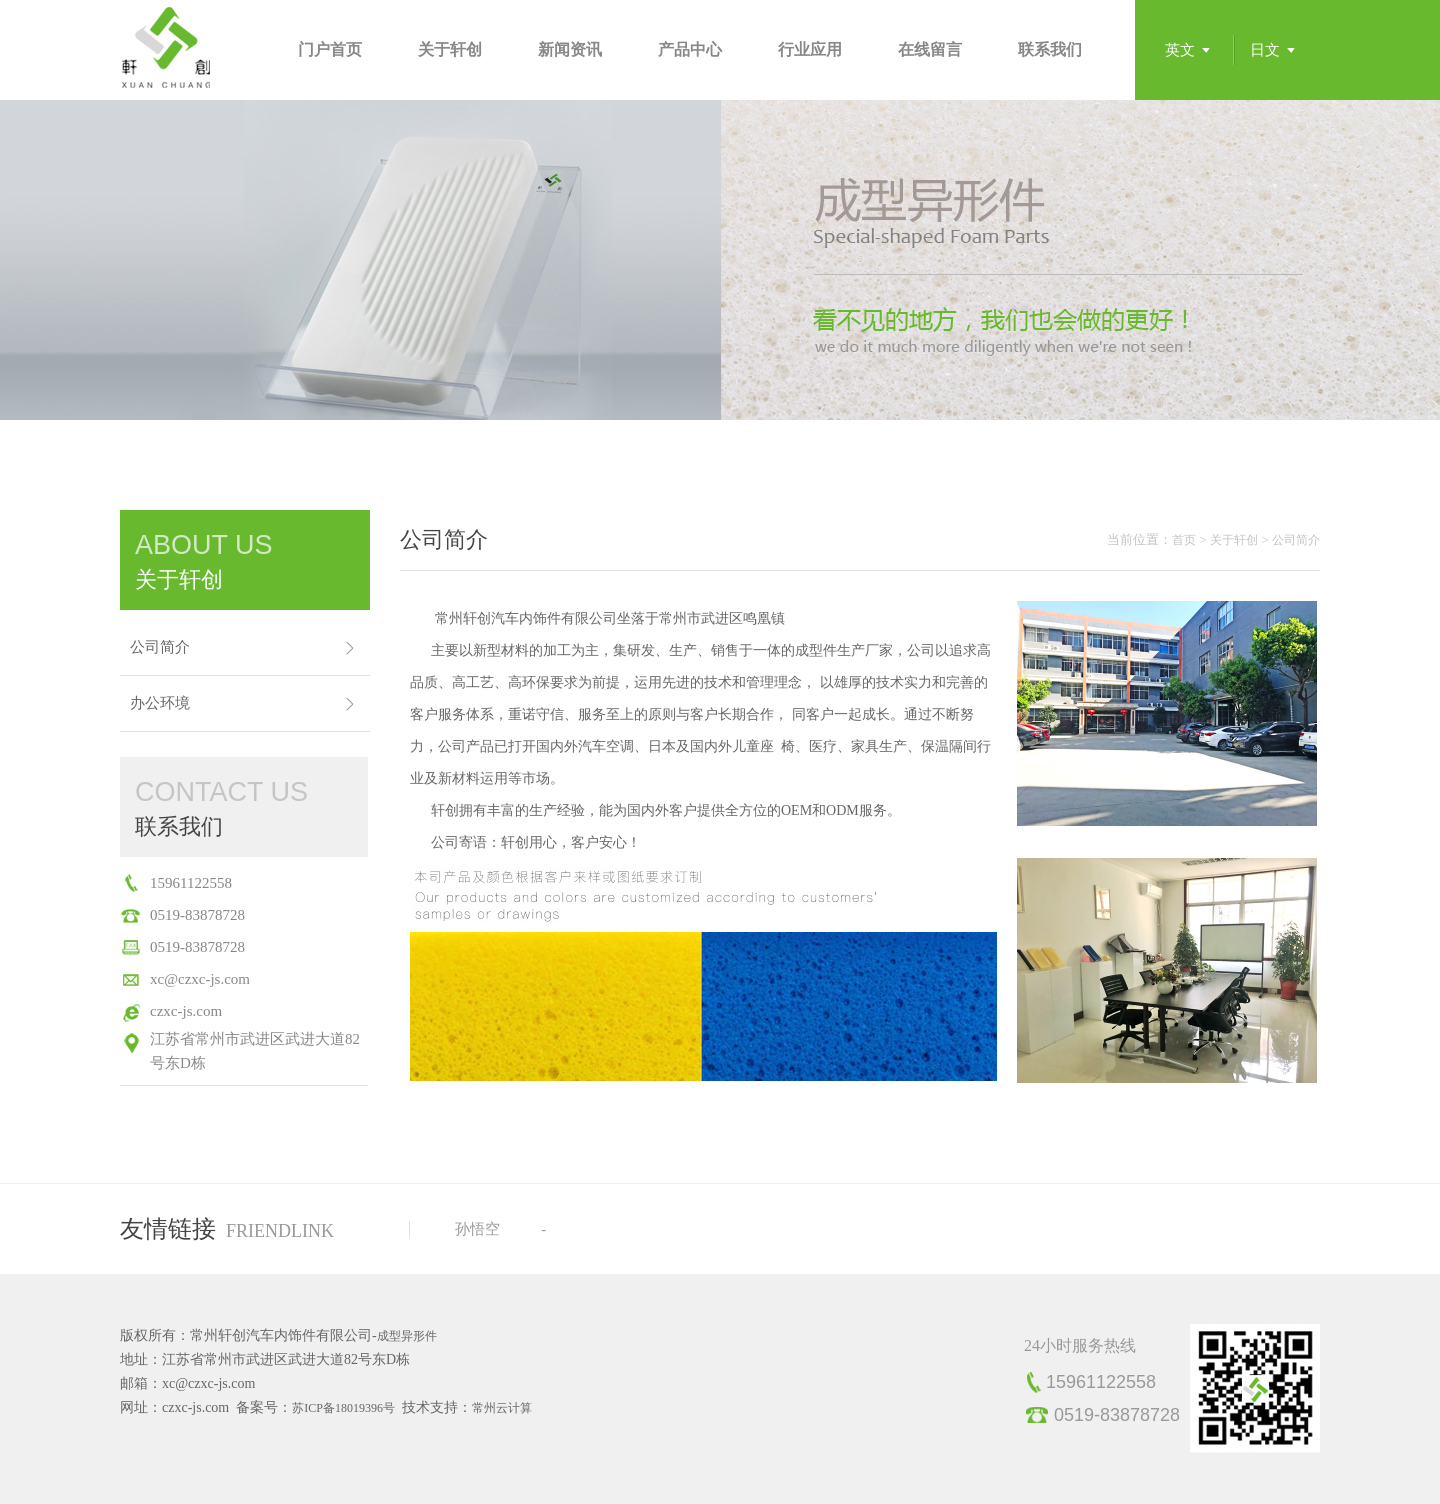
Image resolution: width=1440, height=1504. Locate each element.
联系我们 (1050, 49)
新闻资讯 (570, 49)
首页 (1184, 540)
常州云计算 (502, 1408)
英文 (1180, 50)
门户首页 (330, 49)
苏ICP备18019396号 (343, 1408)
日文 (1265, 50)
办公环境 (160, 703)
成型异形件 (407, 1336)
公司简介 (160, 647)
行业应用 (810, 49)
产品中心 (690, 49)
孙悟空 (477, 1229)
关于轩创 (450, 49)
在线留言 (930, 49)
